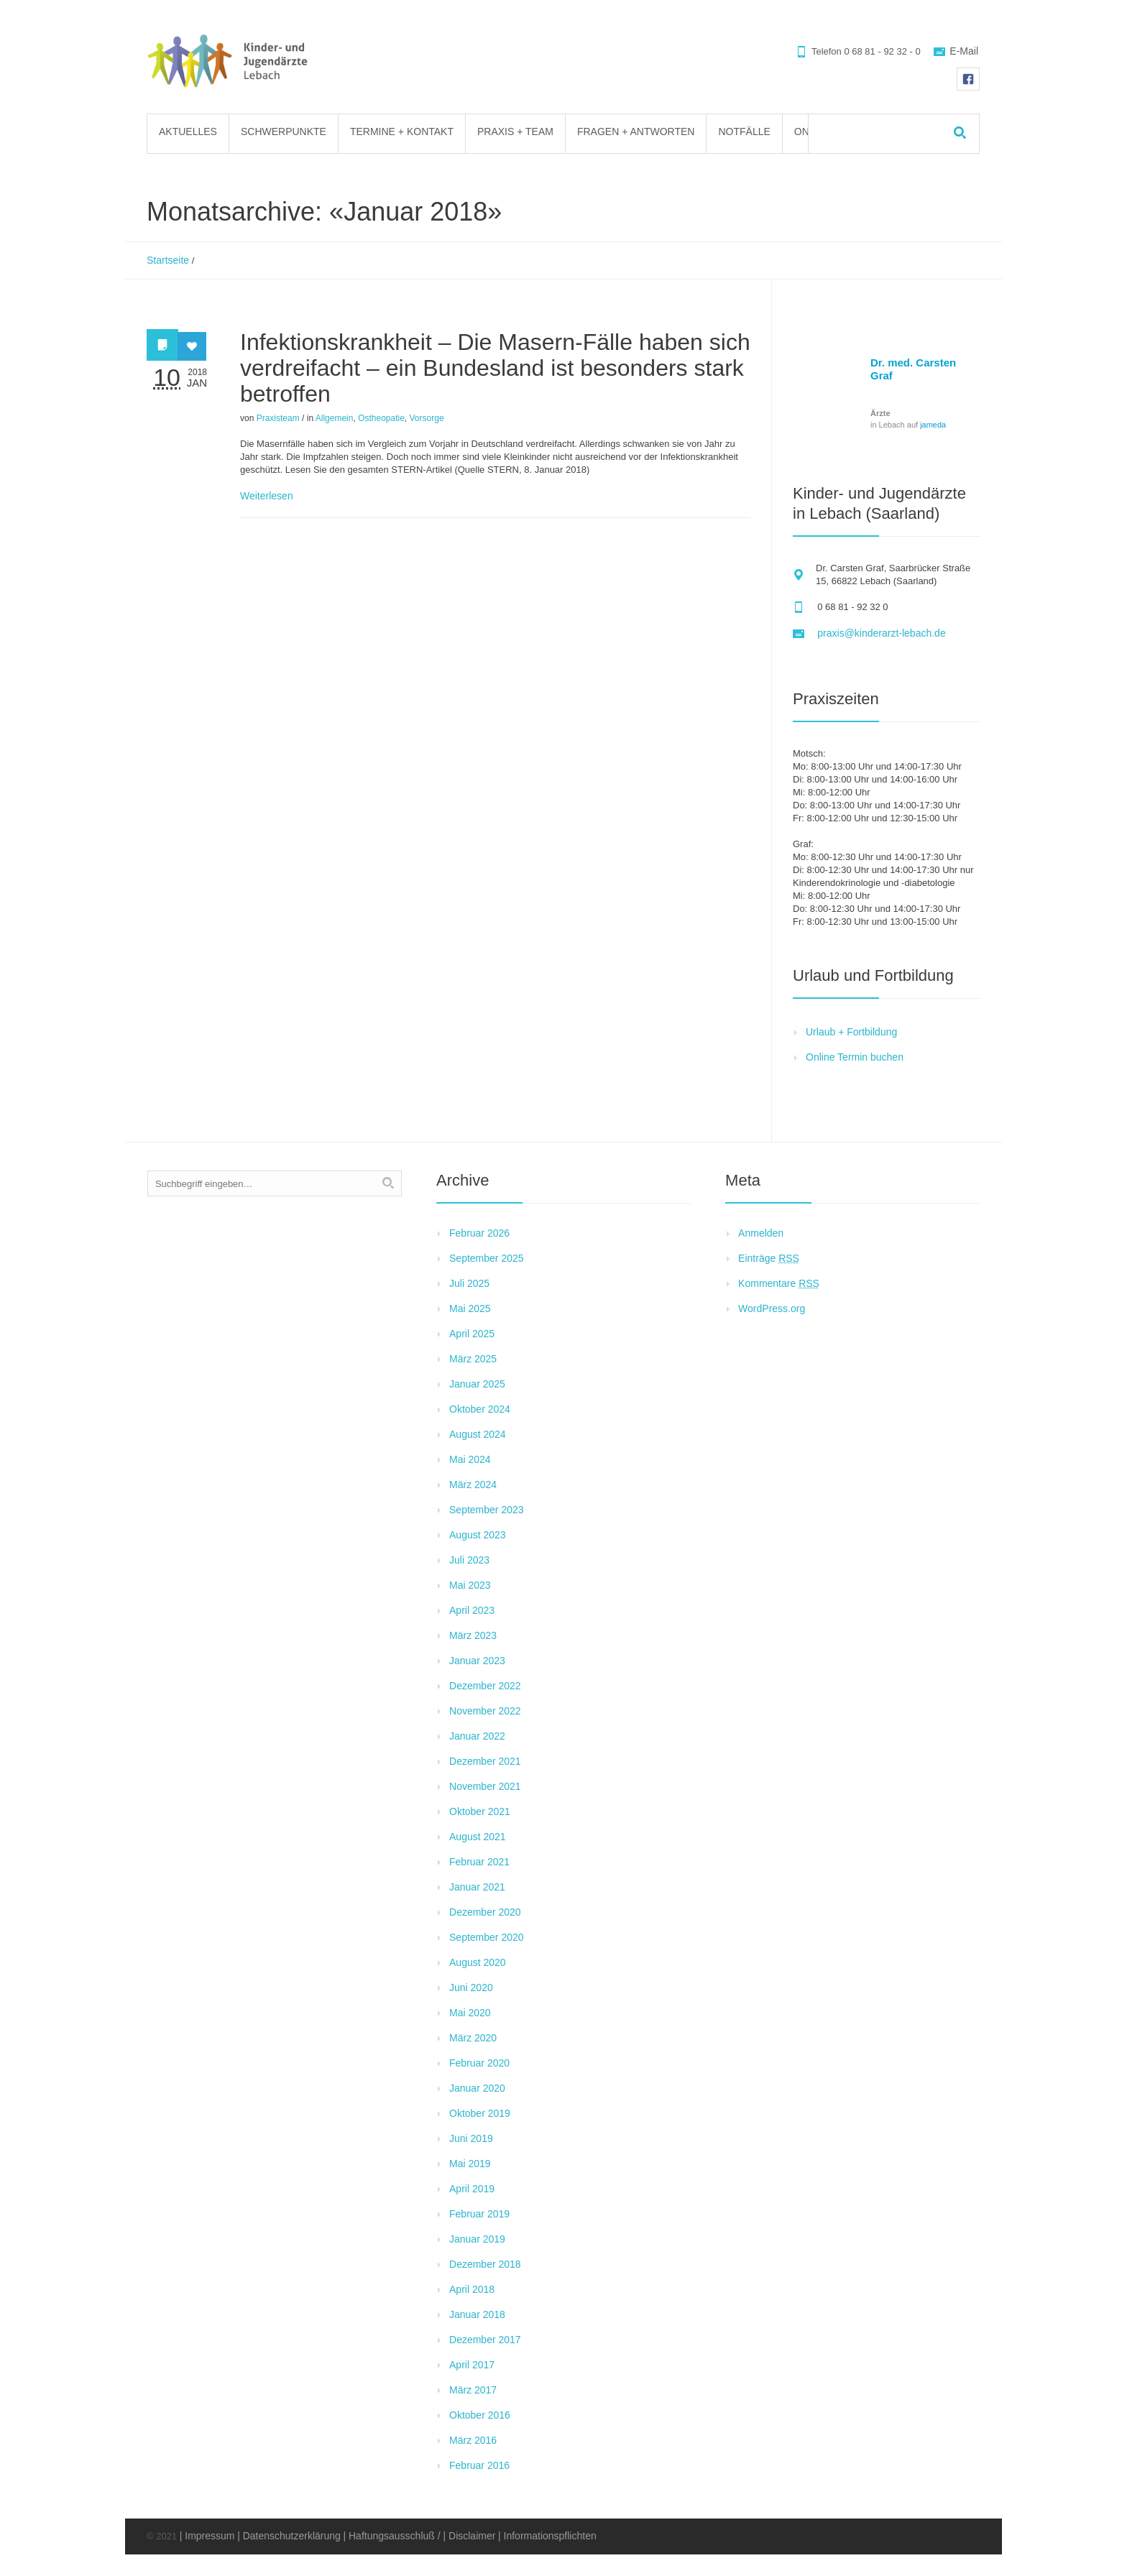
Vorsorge (427, 418)
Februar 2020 (479, 2063)
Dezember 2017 (485, 2339)
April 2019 (471, 2188)
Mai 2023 (470, 1585)
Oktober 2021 (479, 1811)
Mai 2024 (470, 1459)
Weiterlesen (266, 496)
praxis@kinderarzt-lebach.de (881, 633)
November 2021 (485, 1786)
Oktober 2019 (479, 2113)
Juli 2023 (469, 1560)
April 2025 (471, 1333)
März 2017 (473, 2390)
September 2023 (486, 1509)
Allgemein (335, 418)
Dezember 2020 (485, 1912)
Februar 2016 (479, 2465)
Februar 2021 (479, 1862)
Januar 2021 (477, 1887)
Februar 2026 (479, 1233)
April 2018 (471, 2289)
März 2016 (473, 2440)
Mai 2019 (470, 2163)
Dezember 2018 (485, 2264)
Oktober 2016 (479, 2415)
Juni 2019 (471, 2138)
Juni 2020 (471, 1987)
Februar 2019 (479, 2214)
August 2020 (477, 1962)
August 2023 (477, 1535)
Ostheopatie (381, 418)
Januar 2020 (477, 2088)
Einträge (768, 1258)
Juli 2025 (469, 1283)
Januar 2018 (477, 2314)
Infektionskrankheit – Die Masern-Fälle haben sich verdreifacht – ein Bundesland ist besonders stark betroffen (495, 368)
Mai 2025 (470, 1308)
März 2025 (473, 1359)
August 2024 (477, 1434)
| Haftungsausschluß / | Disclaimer (419, 2536)
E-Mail (963, 51)
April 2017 (471, 2364)
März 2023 (473, 1635)
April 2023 (471, 1610)
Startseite (168, 260)
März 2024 (473, 1484)
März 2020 (473, 2038)
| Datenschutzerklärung (289, 2536)
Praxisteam (278, 418)
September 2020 (486, 1937)
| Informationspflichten (547, 2536)
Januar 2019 (477, 2239)
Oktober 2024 (479, 1409)
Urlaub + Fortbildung (851, 1032)
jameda (933, 424)
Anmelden (760, 1233)
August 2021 (477, 1836)
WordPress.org (771, 1308)
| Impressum (207, 2536)
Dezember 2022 (485, 1685)
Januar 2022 (477, 1736)
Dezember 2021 (485, 1761)
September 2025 (486, 1258)
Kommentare (778, 1283)
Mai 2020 (470, 2012)
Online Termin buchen (854, 1057)
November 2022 (485, 1711)
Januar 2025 (477, 1384)
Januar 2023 (477, 1660)
